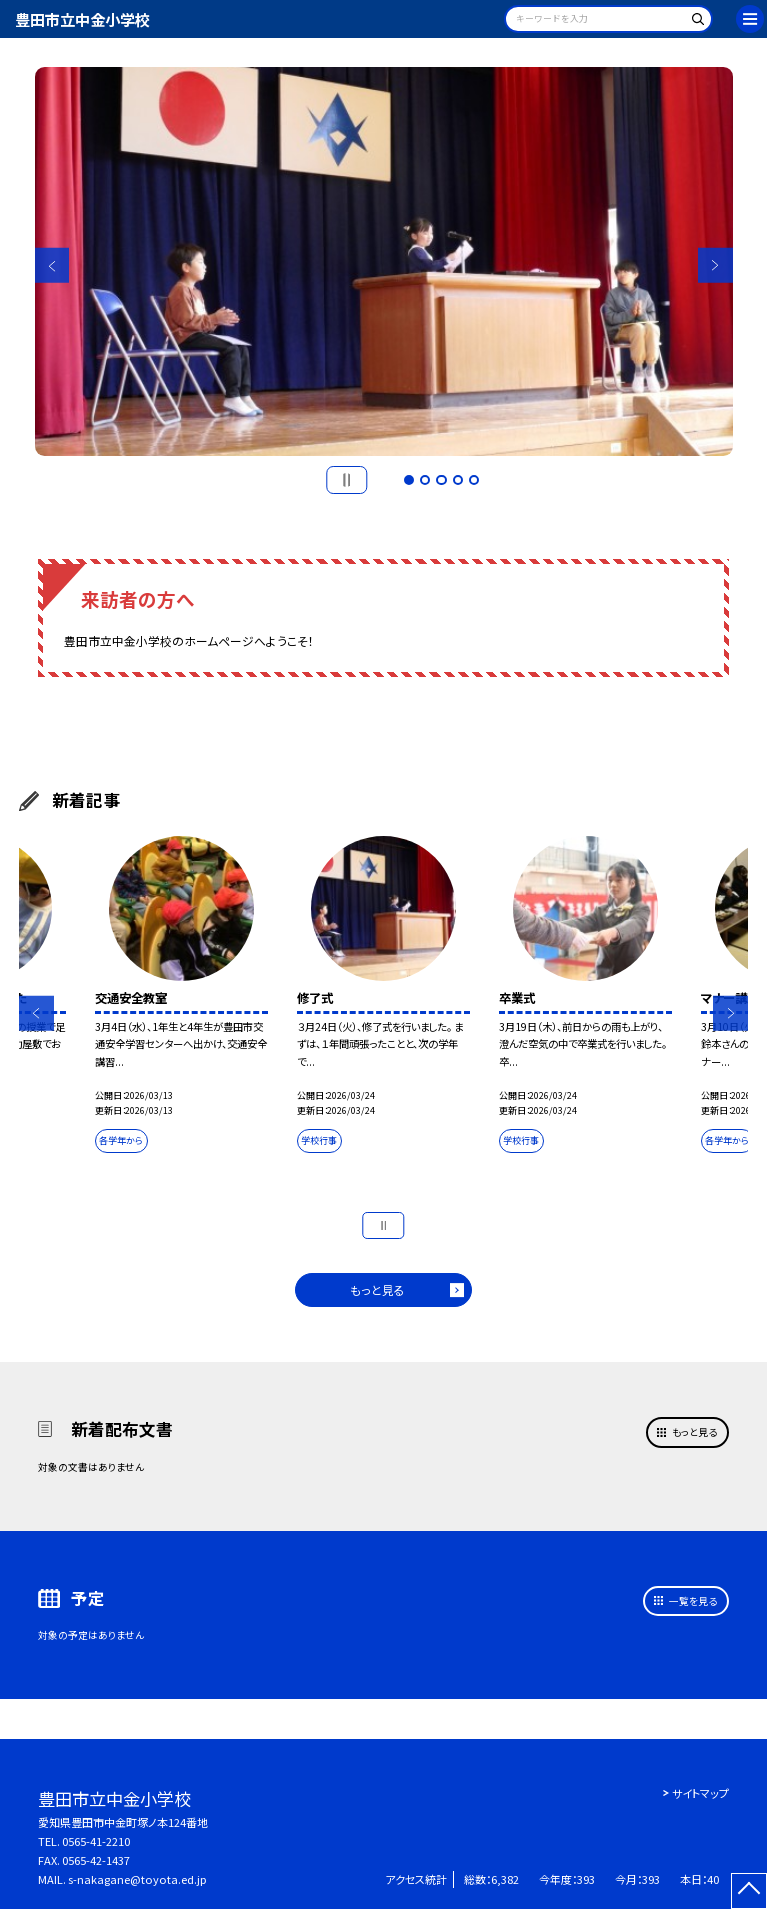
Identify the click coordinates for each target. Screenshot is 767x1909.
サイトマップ (700, 1793)
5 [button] (474, 480)
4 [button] (458, 480)
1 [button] (409, 480)
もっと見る (377, 1289)
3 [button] (441, 480)
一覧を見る (693, 1601)
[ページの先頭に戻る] (749, 1891)
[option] (384, 261)
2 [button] (425, 480)
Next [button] (715, 265)
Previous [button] (52, 265)
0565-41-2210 (96, 1841)
